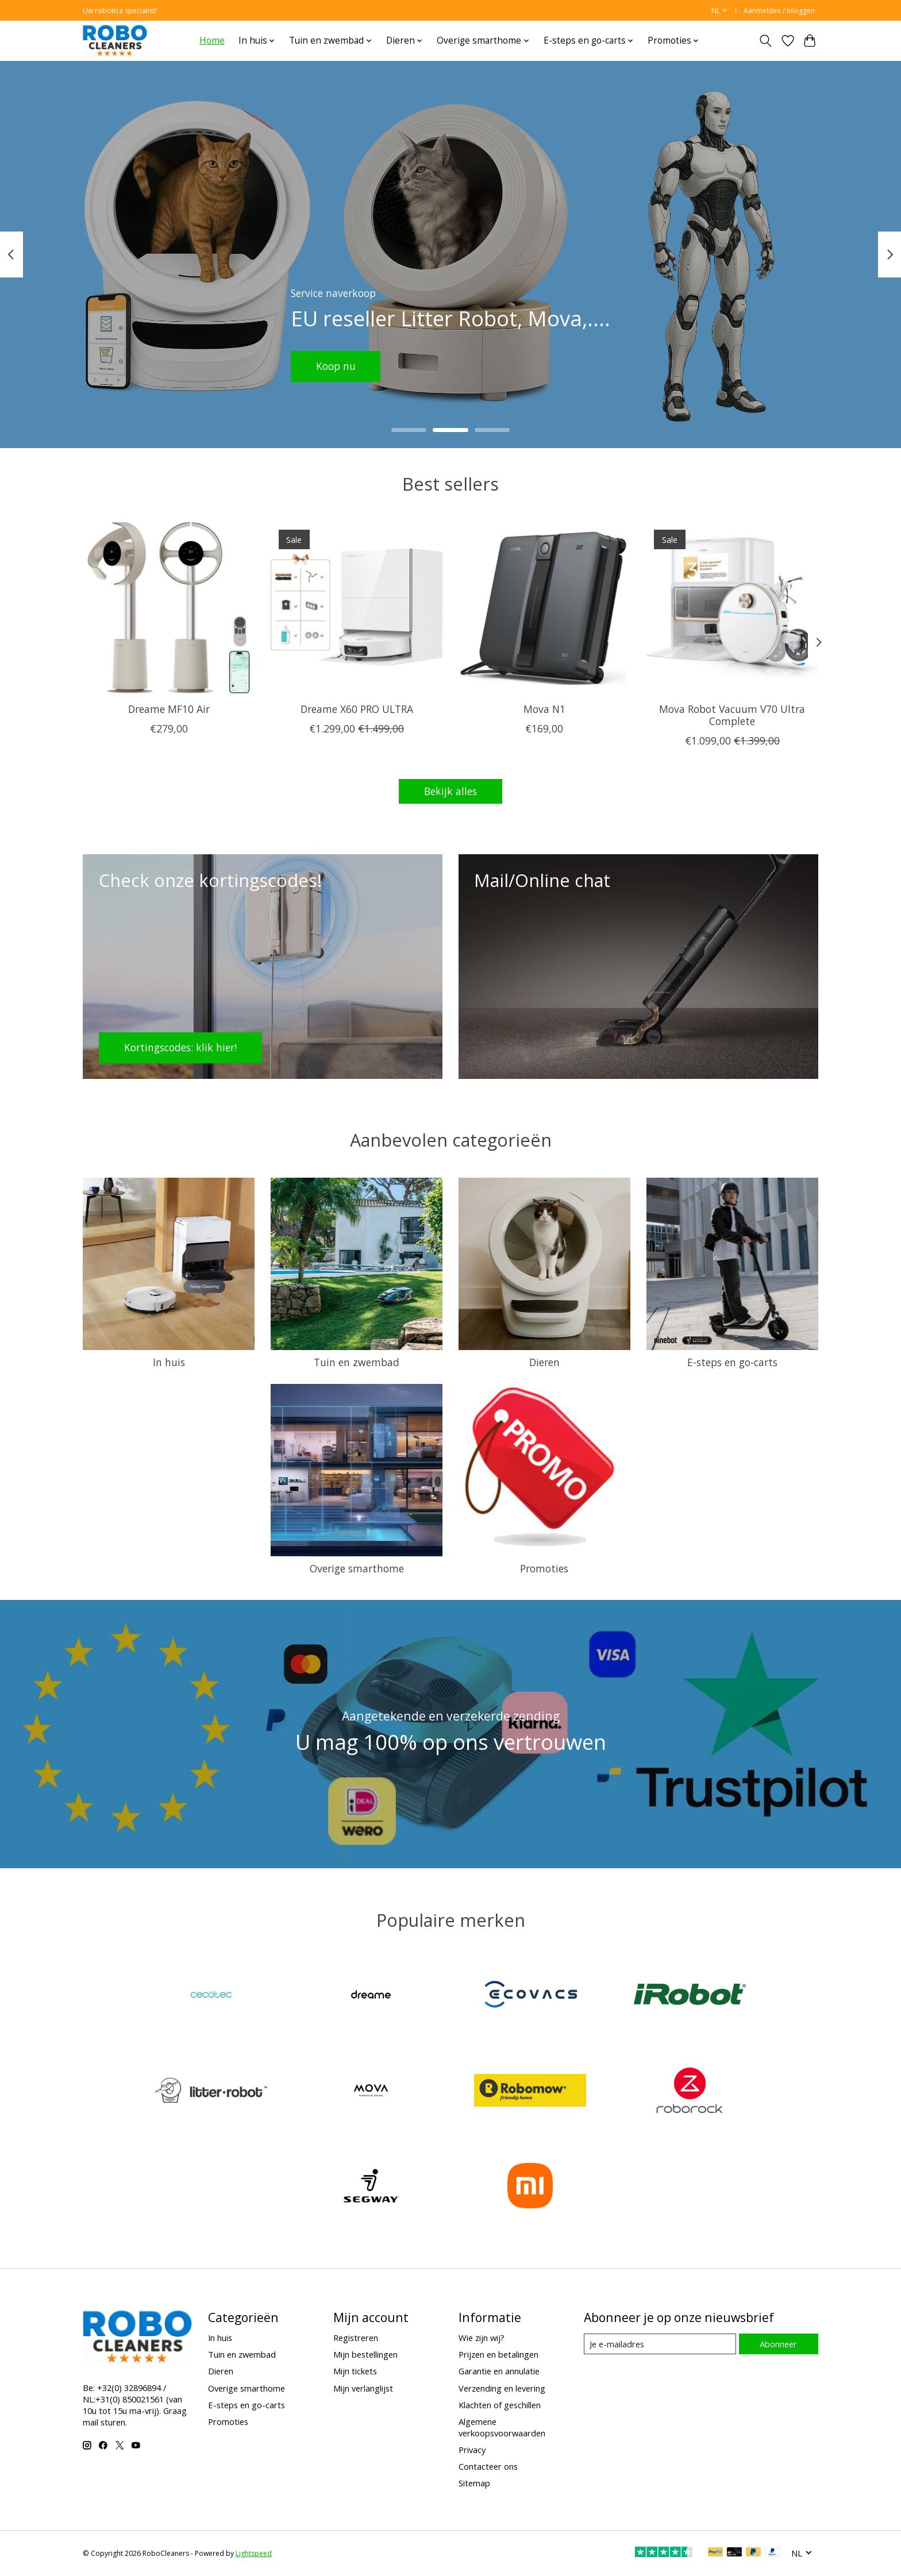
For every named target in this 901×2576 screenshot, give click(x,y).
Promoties (544, 1568)
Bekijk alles (450, 791)
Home (212, 40)
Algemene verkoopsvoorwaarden (502, 2427)
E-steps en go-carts (732, 1362)
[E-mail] (660, 2344)
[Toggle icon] (765, 40)
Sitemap (474, 2483)
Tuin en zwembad (356, 1362)
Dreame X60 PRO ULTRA (357, 709)
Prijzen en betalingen (498, 2354)
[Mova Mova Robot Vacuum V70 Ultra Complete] (732, 607)
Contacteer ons (488, 2466)
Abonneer (778, 2344)
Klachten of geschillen (500, 2405)
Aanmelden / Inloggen (779, 11)
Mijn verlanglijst (363, 2388)
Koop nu (336, 366)
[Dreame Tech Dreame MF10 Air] (169, 607)
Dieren (544, 1362)
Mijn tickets (355, 2371)
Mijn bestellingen (365, 2354)
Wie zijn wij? (482, 2337)
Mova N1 (544, 709)
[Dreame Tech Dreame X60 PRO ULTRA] (356, 607)
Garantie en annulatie (499, 2371)
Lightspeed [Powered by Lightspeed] (254, 2553)
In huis (169, 1362)
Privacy (472, 2449)
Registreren (355, 2337)
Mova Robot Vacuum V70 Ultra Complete (732, 715)
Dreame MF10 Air (169, 709)
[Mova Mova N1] (544, 607)
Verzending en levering (502, 2388)
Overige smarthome (357, 1568)
